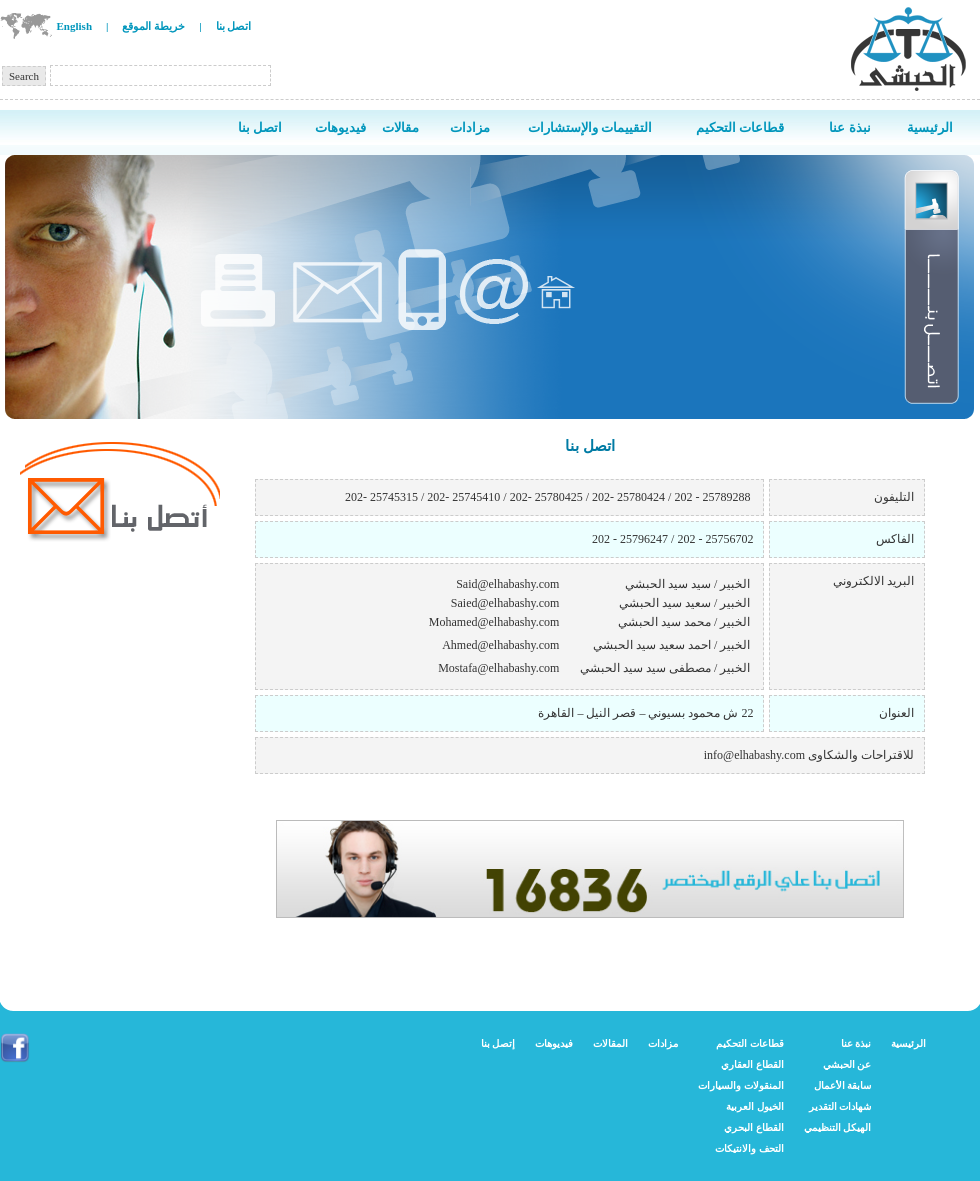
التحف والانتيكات (749, 1148)
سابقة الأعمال (843, 1085)
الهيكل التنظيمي (838, 1127)
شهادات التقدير (840, 1106)
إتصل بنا (498, 1043)
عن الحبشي (847, 1064)
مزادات (663, 1043)
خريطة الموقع (153, 26)
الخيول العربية (755, 1106)
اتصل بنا (234, 26)
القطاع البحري (754, 1127)
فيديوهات (554, 1043)
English (74, 26)
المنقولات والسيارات (741, 1085)
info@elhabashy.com (754, 755)
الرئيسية (908, 1043)
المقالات (610, 1043)
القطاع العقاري (752, 1064)
